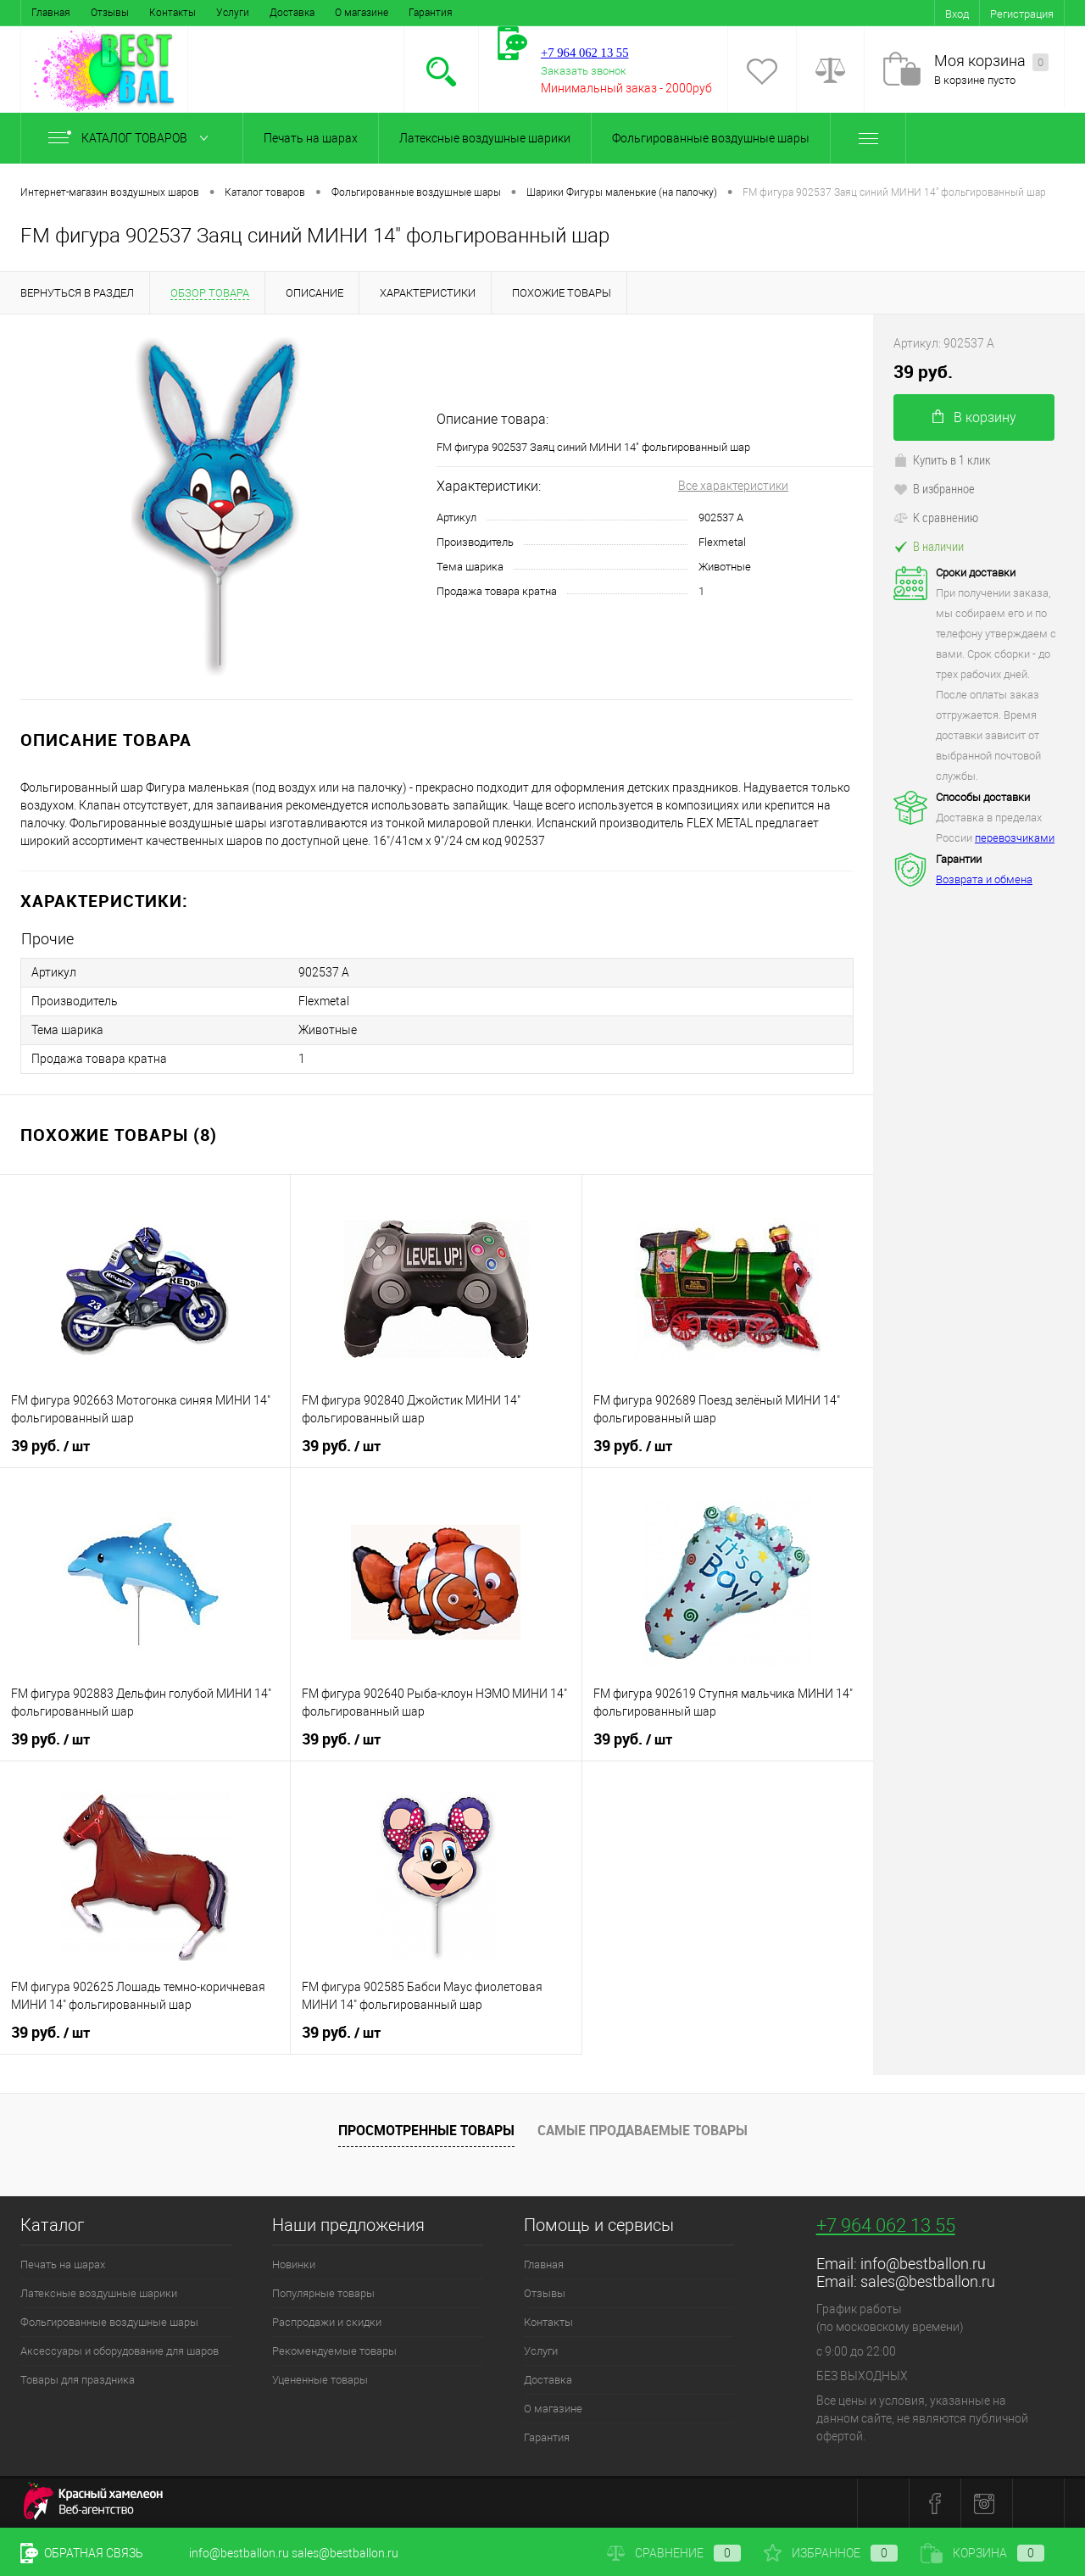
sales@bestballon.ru (927, 2281)
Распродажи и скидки (326, 2322)
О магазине (361, 13)
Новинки (293, 2264)
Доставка (292, 13)
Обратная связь (81, 2553)
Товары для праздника (77, 2379)
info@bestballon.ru (923, 2264)
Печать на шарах (311, 138)
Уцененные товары (320, 2379)
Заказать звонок (583, 70)
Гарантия (431, 13)
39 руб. (50, 1446)
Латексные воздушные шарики (484, 138)
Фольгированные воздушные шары (711, 138)
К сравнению (935, 517)
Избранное (831, 2553)
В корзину (974, 417)
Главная (50, 13)
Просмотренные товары (426, 2130)
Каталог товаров (132, 138)
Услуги (232, 13)
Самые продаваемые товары (642, 2130)
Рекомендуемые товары (334, 2351)
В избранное (934, 488)
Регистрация (1022, 14)
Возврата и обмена (984, 879)
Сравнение (674, 2553)
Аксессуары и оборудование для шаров (119, 2351)
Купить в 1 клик (942, 459)
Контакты (172, 13)
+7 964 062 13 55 (885, 2225)
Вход (957, 14)
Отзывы (110, 13)
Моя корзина (991, 61)
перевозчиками (1014, 838)
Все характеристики (733, 485)
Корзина (982, 2553)
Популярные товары (323, 2293)
